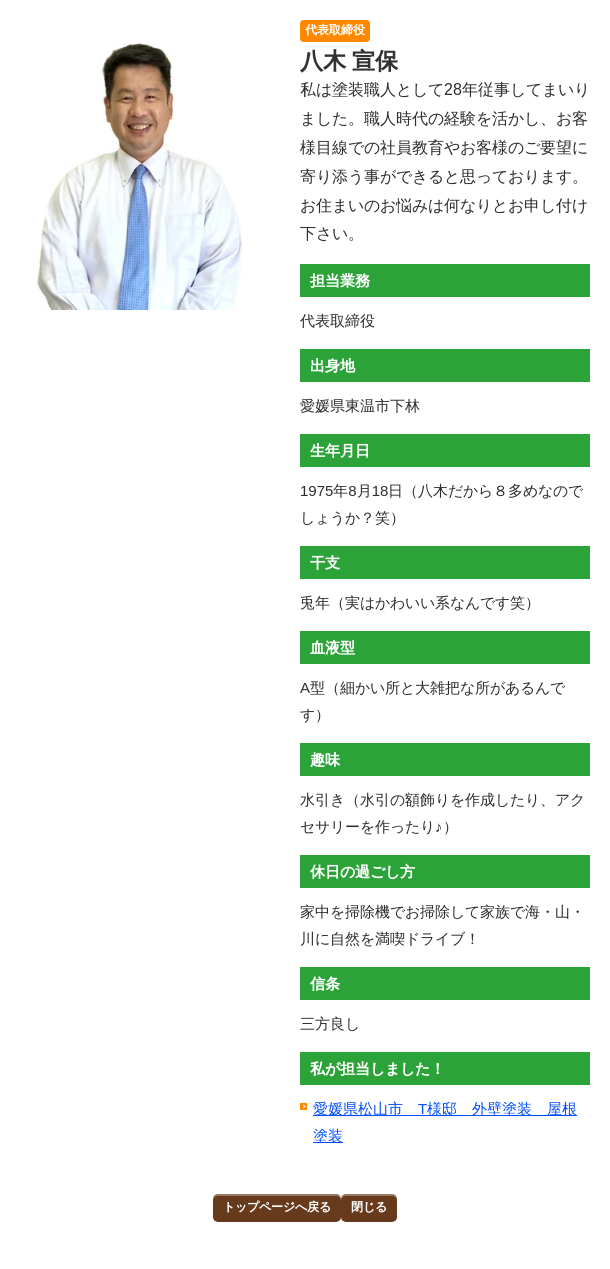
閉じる (369, 1207)
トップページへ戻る (277, 1207)
